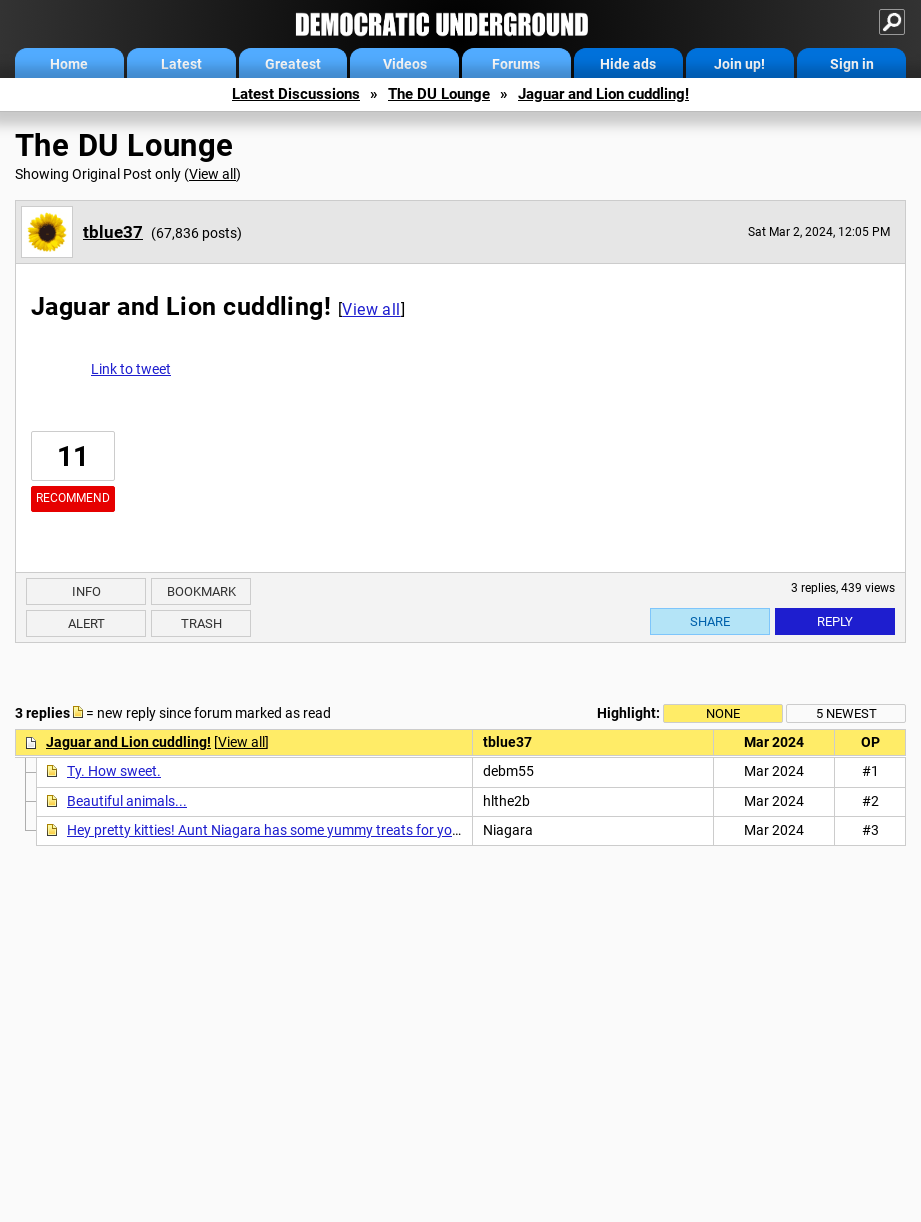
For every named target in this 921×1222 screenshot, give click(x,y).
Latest (181, 64)
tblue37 (113, 232)
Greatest (293, 64)
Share (710, 621)
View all (212, 174)
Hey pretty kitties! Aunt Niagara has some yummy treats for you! (265, 830)
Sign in (852, 64)
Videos (405, 64)
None (723, 713)
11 (73, 456)
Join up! (739, 64)
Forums (516, 64)
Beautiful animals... (127, 801)
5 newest (846, 713)
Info (86, 591)
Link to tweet (131, 369)
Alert (86, 623)
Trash (201, 623)
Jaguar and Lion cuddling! (603, 94)
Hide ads (628, 64)
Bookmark (201, 591)
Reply (835, 621)
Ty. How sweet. (114, 771)
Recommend (73, 498)
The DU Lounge (439, 94)
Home (69, 64)
